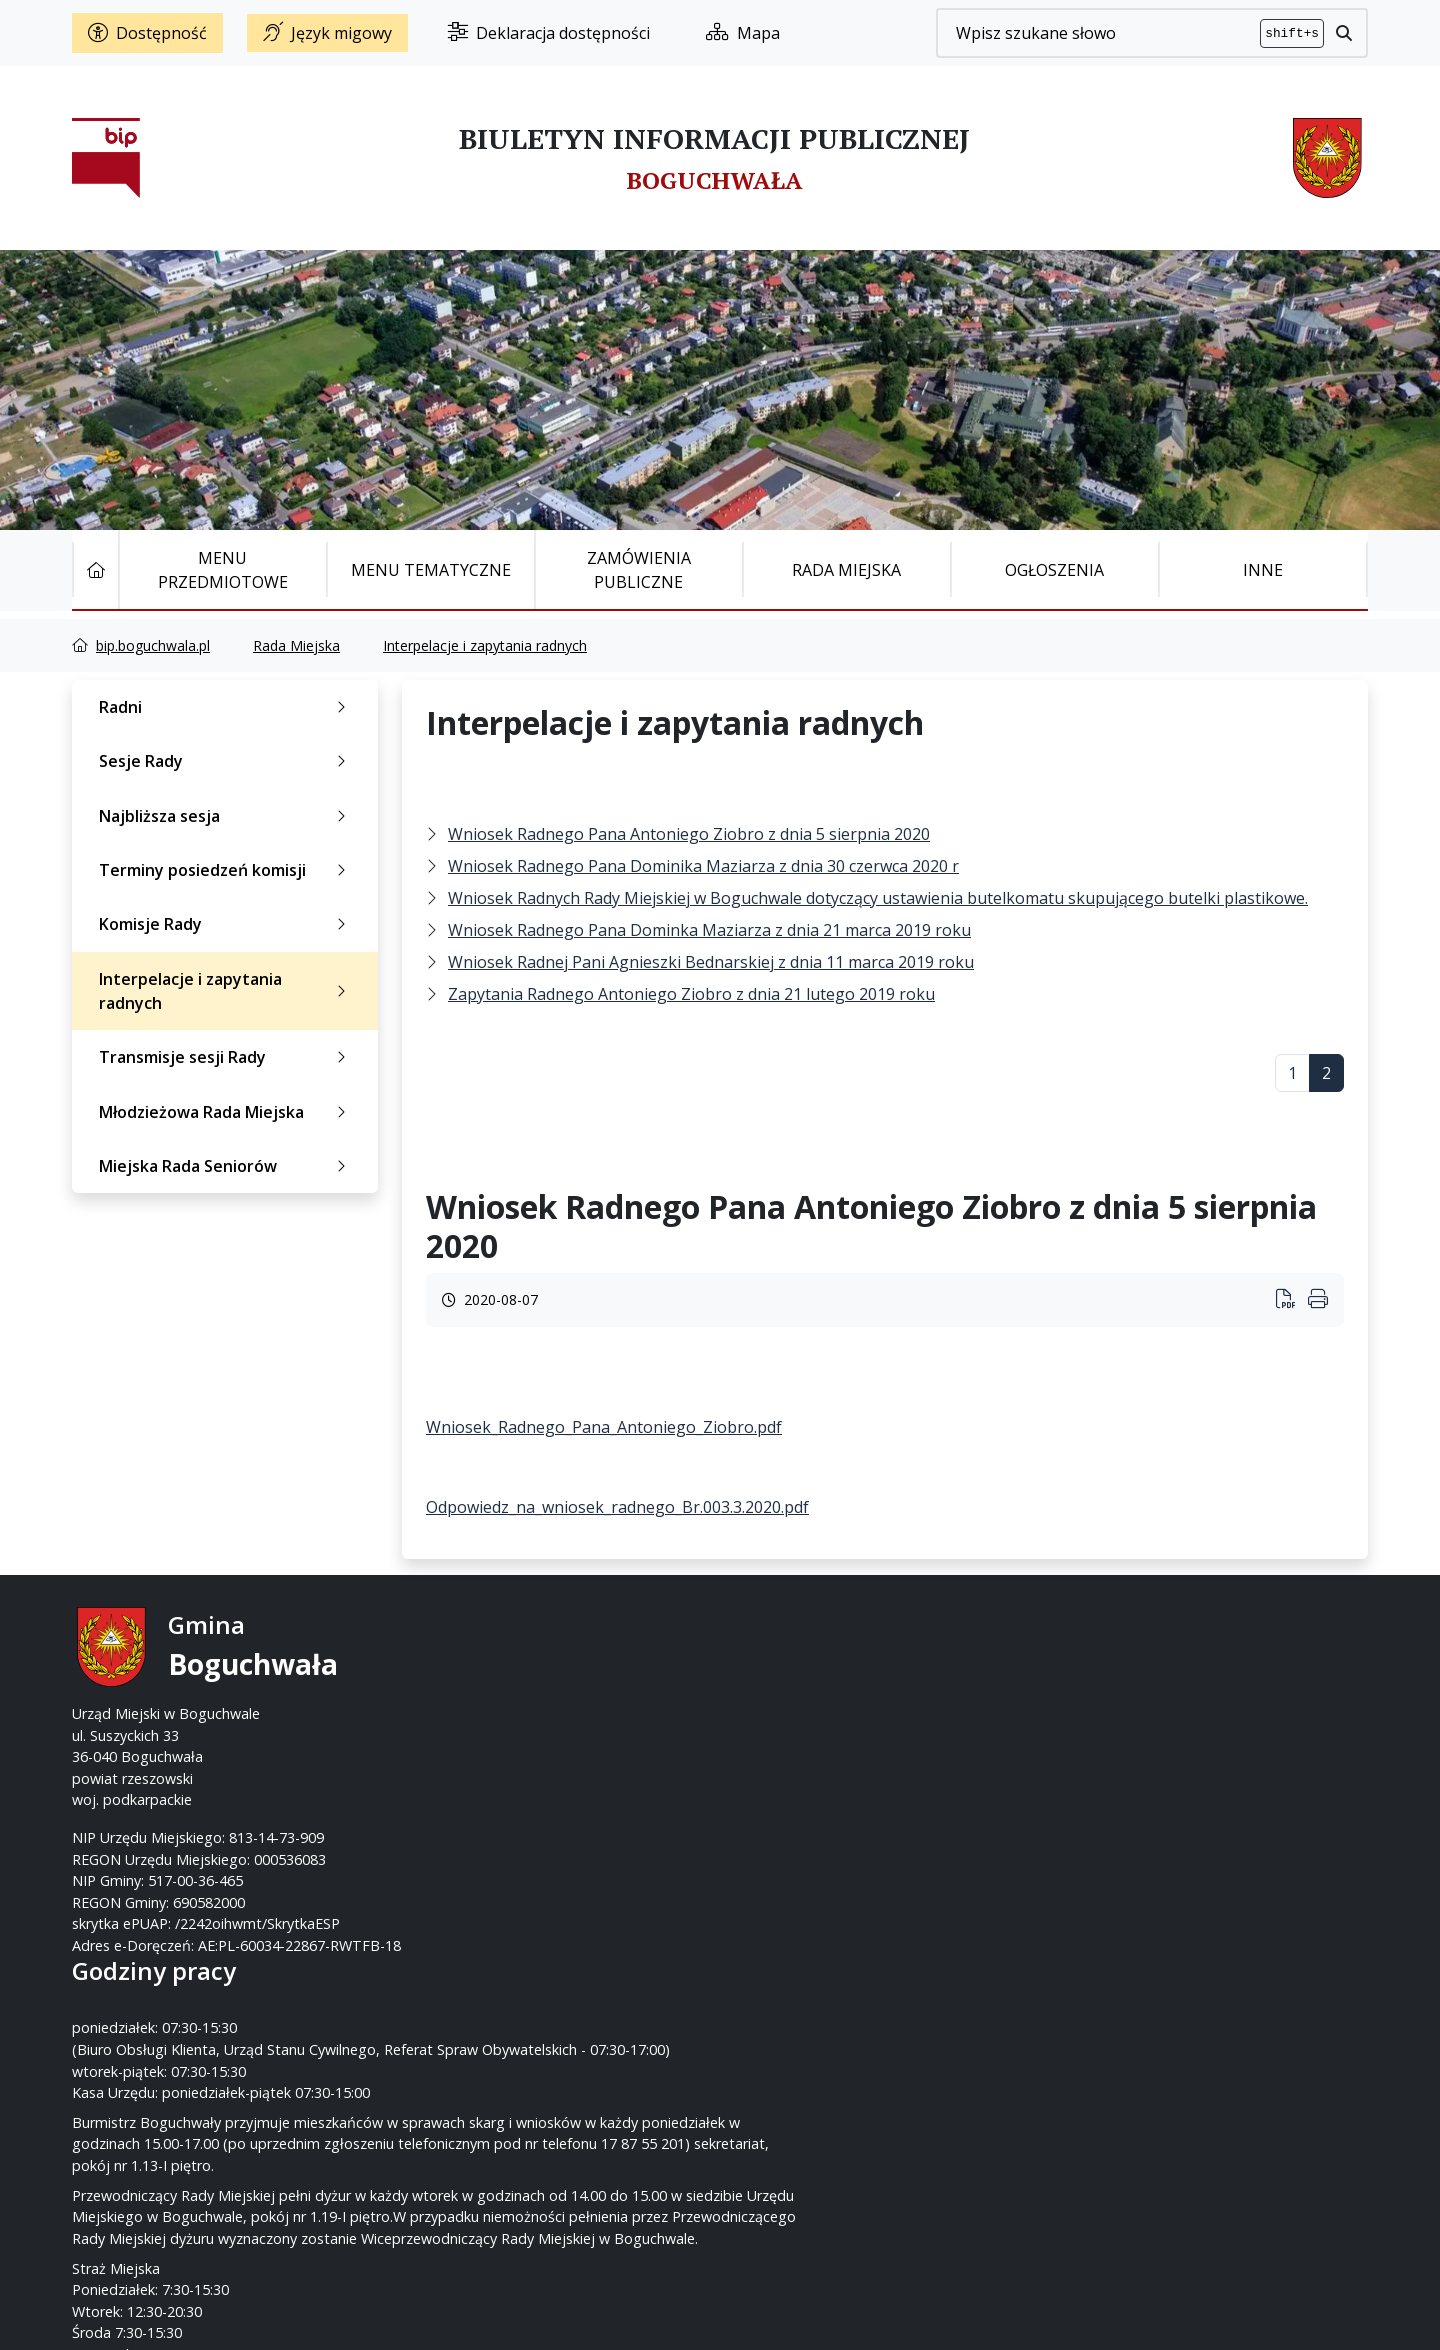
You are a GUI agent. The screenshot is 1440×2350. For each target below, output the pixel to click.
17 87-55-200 (799, 1670)
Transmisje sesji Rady (226, 1057)
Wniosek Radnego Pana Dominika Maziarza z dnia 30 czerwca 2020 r (703, 866)
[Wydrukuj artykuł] (1292, 1300)
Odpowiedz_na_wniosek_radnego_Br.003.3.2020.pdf (617, 1507)
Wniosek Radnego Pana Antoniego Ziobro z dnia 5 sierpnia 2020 (689, 834)
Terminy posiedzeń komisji (226, 870)
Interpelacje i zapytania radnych (485, 645)
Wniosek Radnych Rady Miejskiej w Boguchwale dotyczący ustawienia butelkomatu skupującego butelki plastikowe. (878, 898)
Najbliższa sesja (226, 816)
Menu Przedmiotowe (223, 570)
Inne (1263, 570)
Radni (226, 707)
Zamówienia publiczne (639, 570)
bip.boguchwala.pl (153, 645)
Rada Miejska (846, 570)
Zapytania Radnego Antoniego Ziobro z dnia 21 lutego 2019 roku (691, 994)
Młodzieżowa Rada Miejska (226, 1112)
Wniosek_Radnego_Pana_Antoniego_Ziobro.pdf (604, 1427)
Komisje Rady (226, 924)
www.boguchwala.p (796, 1735)
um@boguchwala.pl (843, 1713)
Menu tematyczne (431, 570)
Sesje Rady (226, 761)
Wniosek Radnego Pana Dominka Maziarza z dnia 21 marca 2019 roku (709, 930)
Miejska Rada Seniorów (226, 1166)
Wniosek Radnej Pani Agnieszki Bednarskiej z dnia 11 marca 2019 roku (711, 962)
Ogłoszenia (1054, 570)
